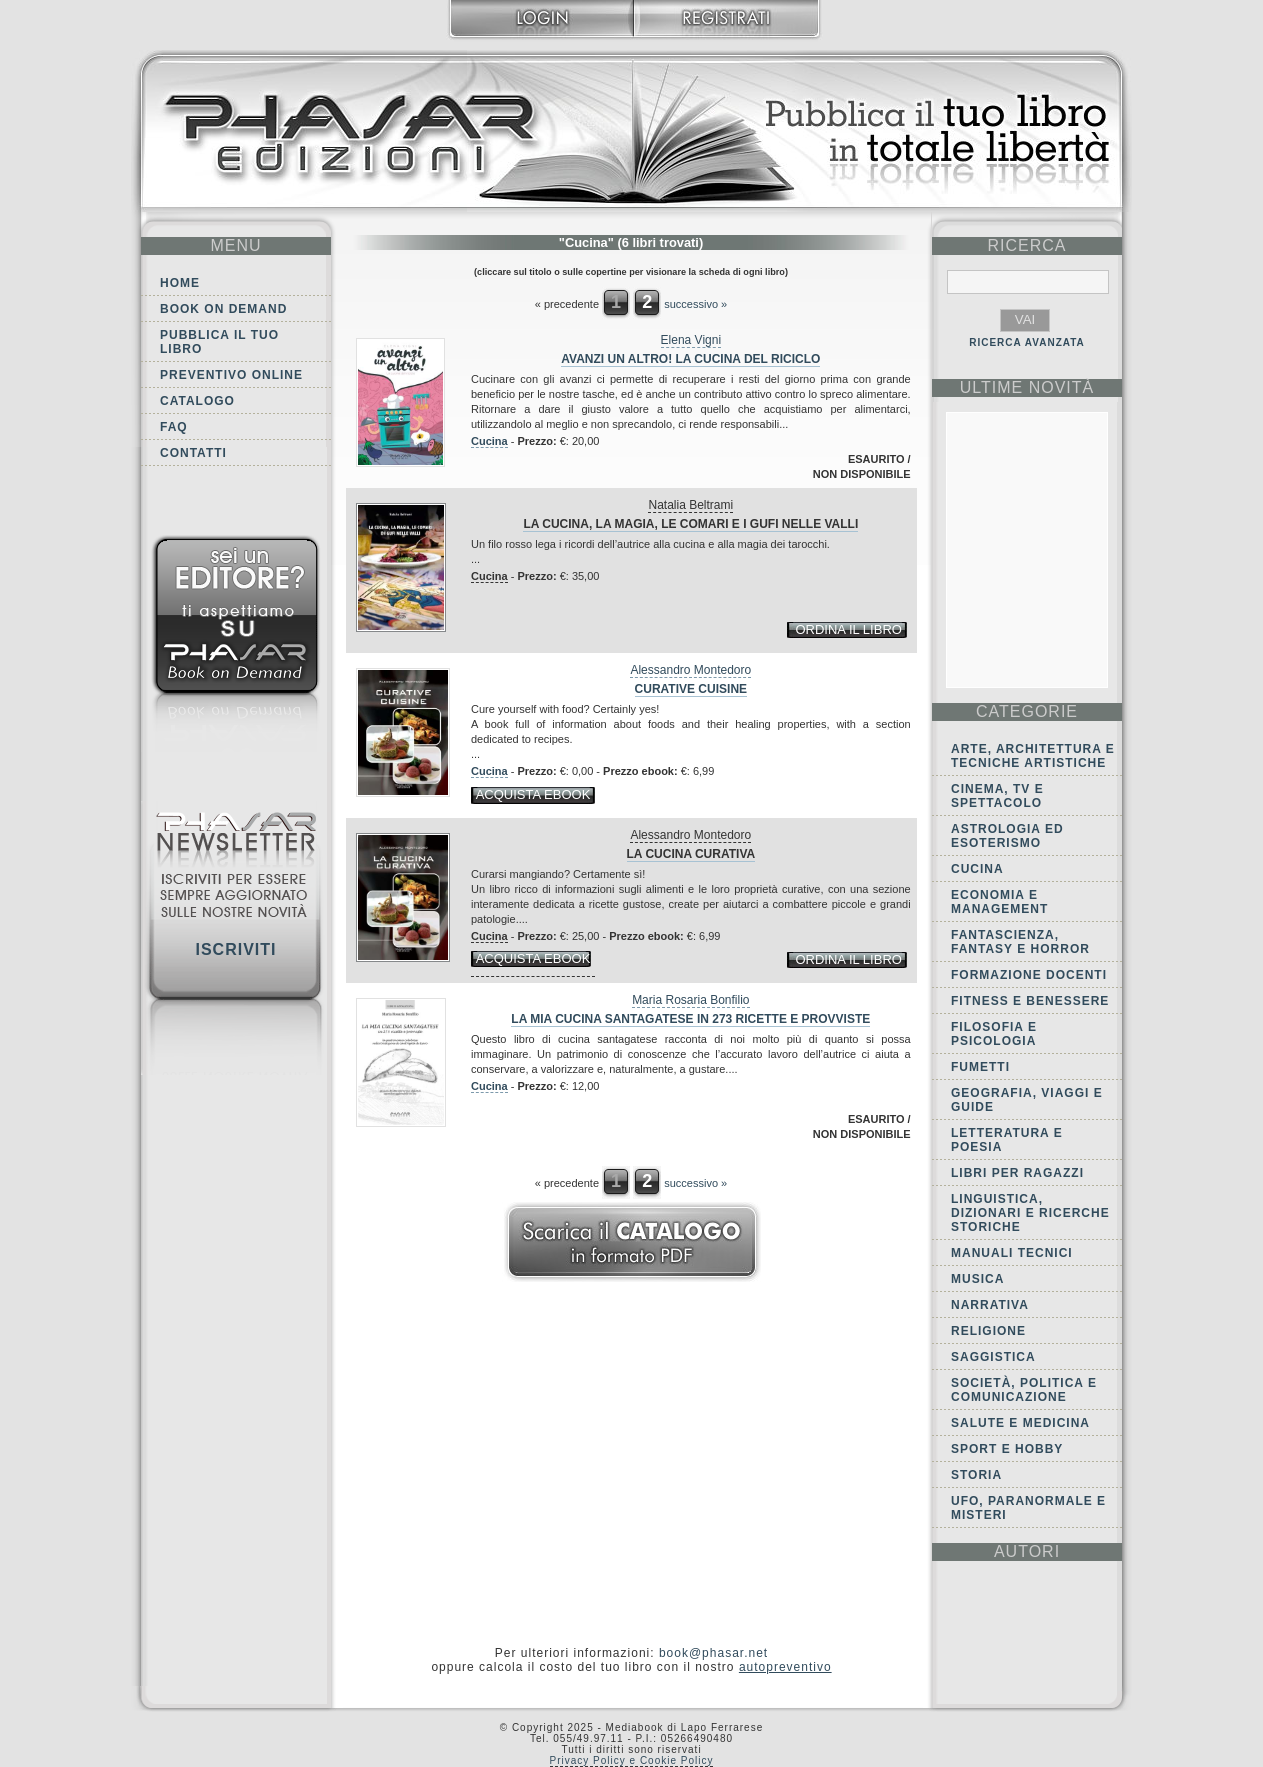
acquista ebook (533, 794)
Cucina (489, 441)
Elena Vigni (691, 340)
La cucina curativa (691, 854)
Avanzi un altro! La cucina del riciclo (690, 359)
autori (1027, 1551)
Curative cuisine (691, 689)
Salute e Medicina (1020, 1423)
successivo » (695, 304)
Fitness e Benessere (1030, 1001)
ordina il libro (848, 629)
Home (180, 283)
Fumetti (980, 1067)
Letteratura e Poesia (1007, 1140)
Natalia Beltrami (690, 505)
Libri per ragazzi (1017, 1173)
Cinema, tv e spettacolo (997, 796)
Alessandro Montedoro (690, 670)
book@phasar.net (713, 1653)
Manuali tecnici (1012, 1253)
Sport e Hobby (1007, 1449)
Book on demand (223, 309)
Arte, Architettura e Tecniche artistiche (1033, 756)
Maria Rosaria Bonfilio (690, 1000)
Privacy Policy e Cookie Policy (632, 1760)
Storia (976, 1475)
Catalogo (197, 401)
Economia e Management (999, 902)
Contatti (193, 453)
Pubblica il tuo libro (219, 342)
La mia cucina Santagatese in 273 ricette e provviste (690, 1019)
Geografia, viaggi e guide (1027, 1100)
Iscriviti (235, 949)
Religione (988, 1331)
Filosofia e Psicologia (994, 1034)
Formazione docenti (1029, 975)
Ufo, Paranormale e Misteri (1028, 1508)
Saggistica (993, 1357)
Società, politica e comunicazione (1024, 1390)
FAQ (174, 427)
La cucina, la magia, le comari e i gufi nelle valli (690, 524)
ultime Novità (1027, 387)
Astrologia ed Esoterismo (1007, 836)
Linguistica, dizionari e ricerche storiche (1030, 1213)
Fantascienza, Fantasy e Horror (1020, 942)
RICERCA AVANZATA (1027, 342)
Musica (977, 1279)
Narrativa (990, 1305)
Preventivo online (231, 375)
